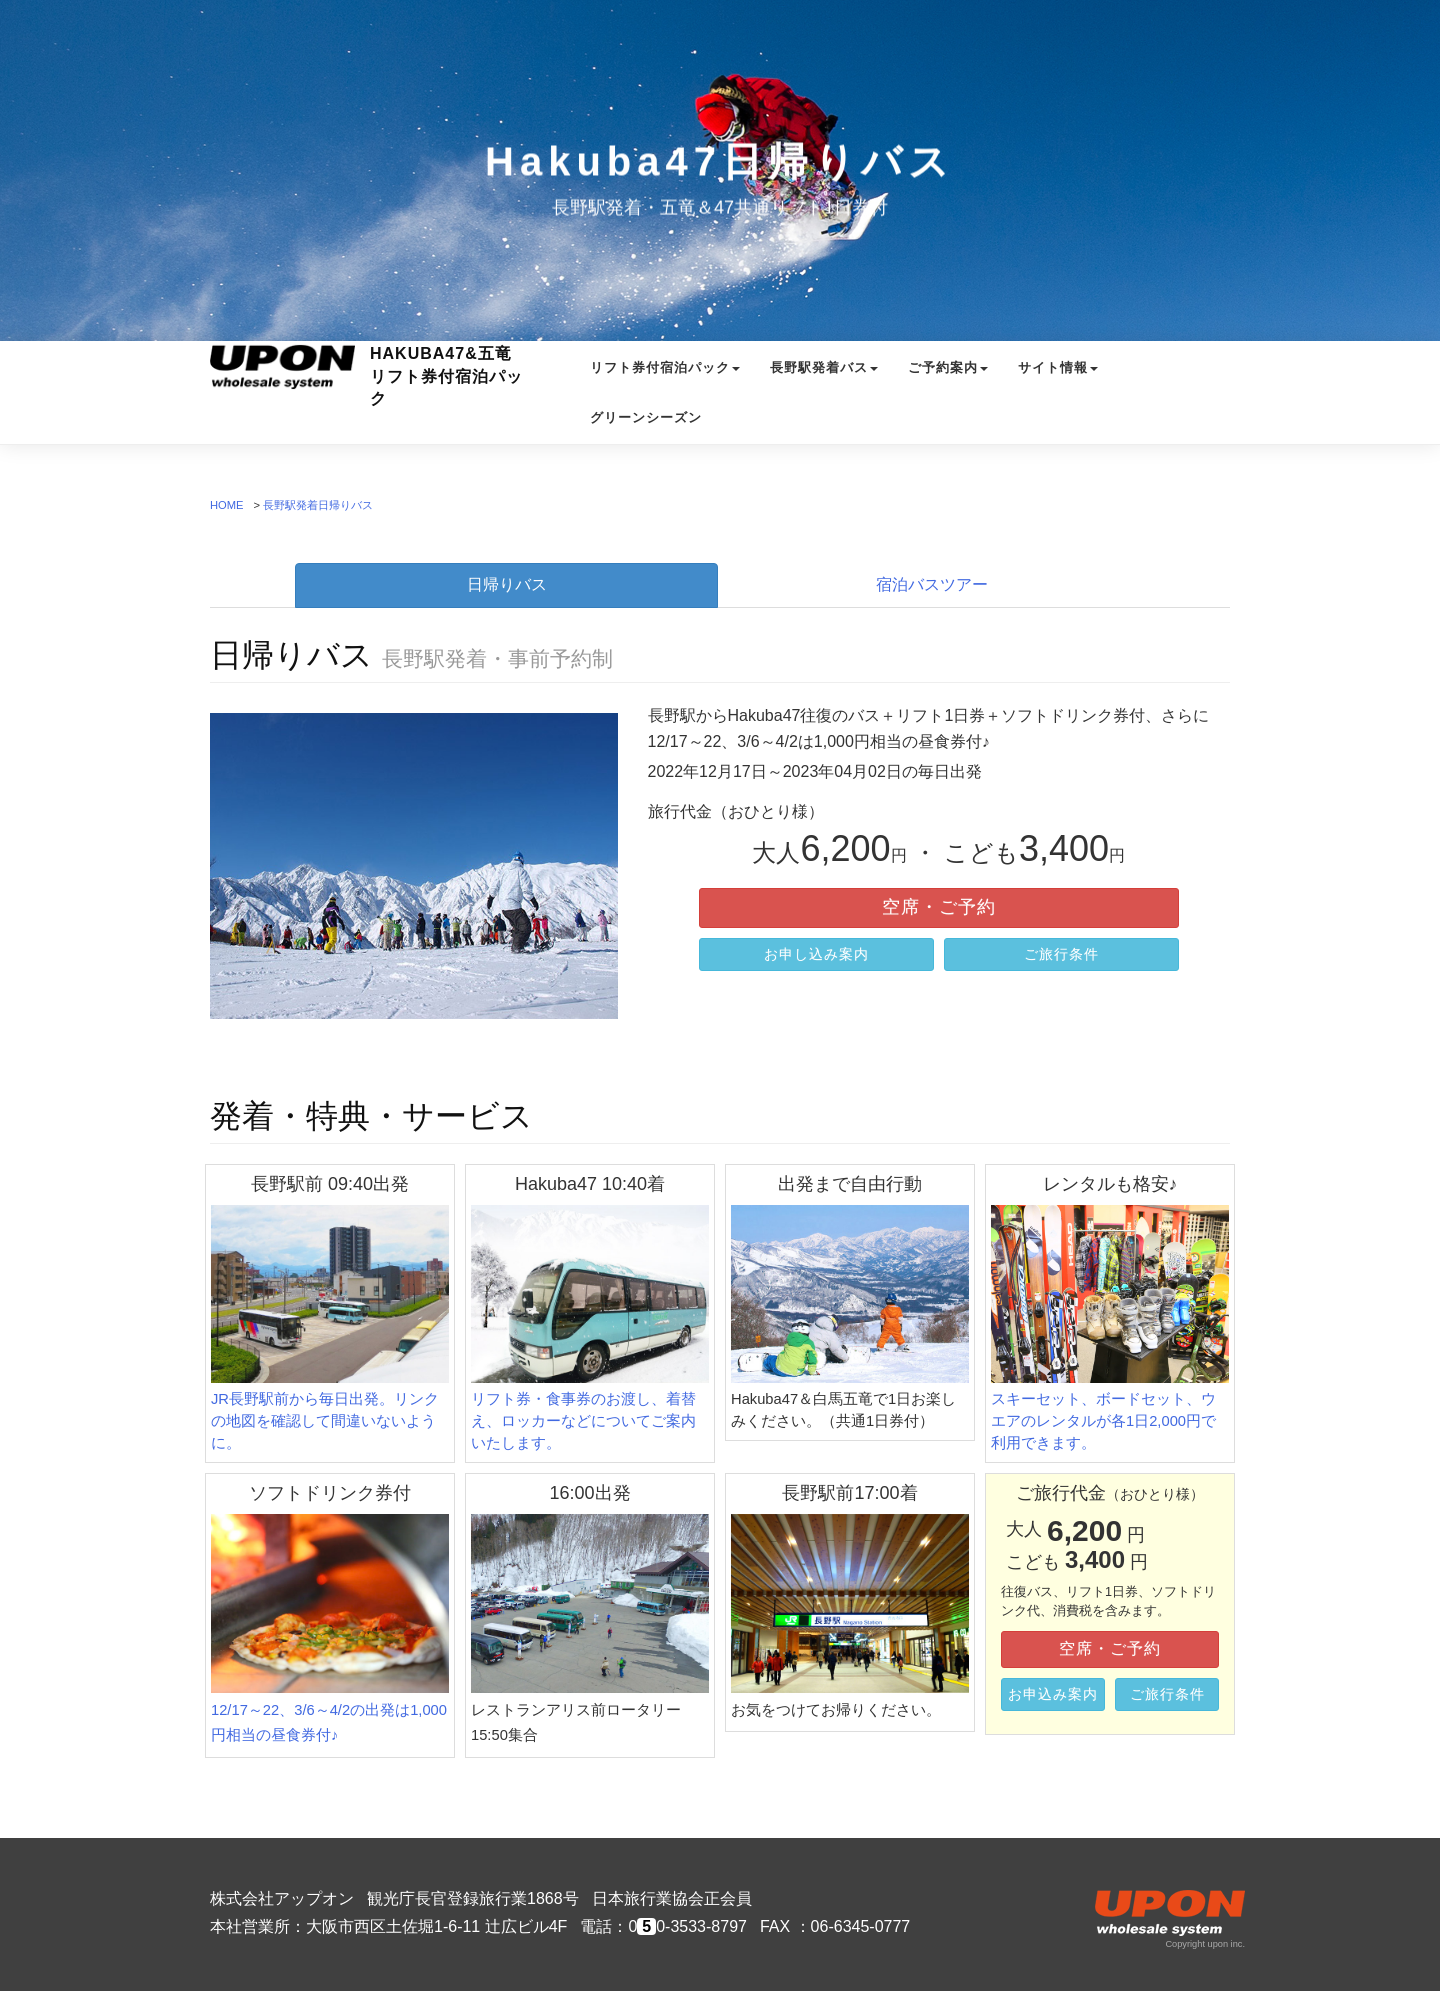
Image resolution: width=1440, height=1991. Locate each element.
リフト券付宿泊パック (665, 386)
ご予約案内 (948, 386)
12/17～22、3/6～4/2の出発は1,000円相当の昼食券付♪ (330, 1628)
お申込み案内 (1053, 1694)
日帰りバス (507, 584)
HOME (227, 505)
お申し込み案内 (816, 954)
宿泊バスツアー (932, 584)
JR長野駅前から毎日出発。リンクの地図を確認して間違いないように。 (330, 1328)
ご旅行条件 (1061, 954)
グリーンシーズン (646, 436)
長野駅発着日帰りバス (318, 505)
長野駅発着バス (824, 386)
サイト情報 (1058, 386)
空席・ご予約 (939, 907)
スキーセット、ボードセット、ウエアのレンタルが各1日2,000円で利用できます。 (1110, 1328)
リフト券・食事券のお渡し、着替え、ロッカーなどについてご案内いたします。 (590, 1328)
